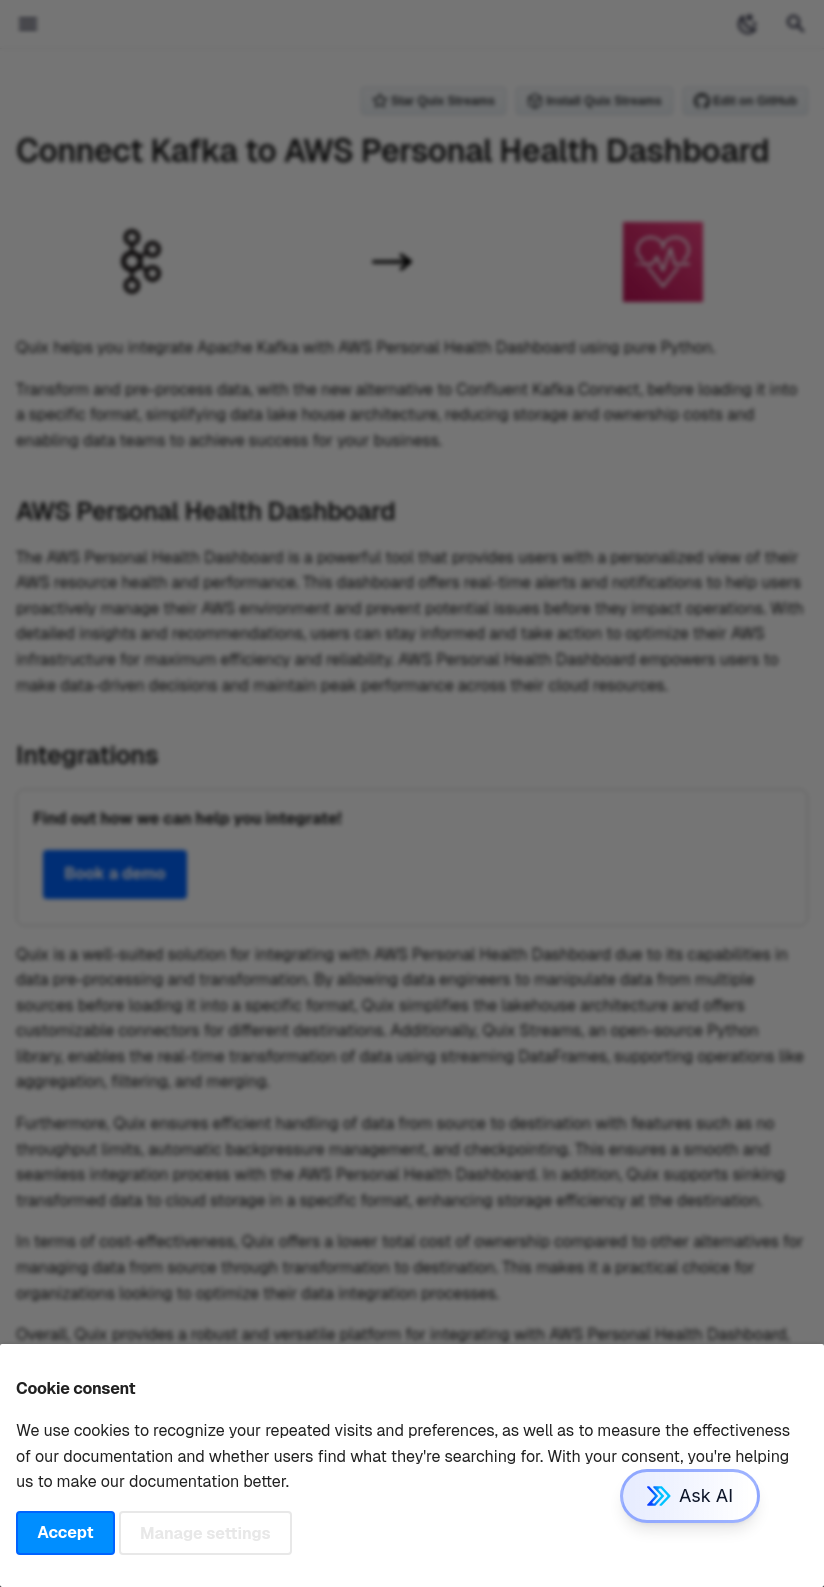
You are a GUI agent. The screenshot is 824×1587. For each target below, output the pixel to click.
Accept (65, 1532)
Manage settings (205, 1532)
